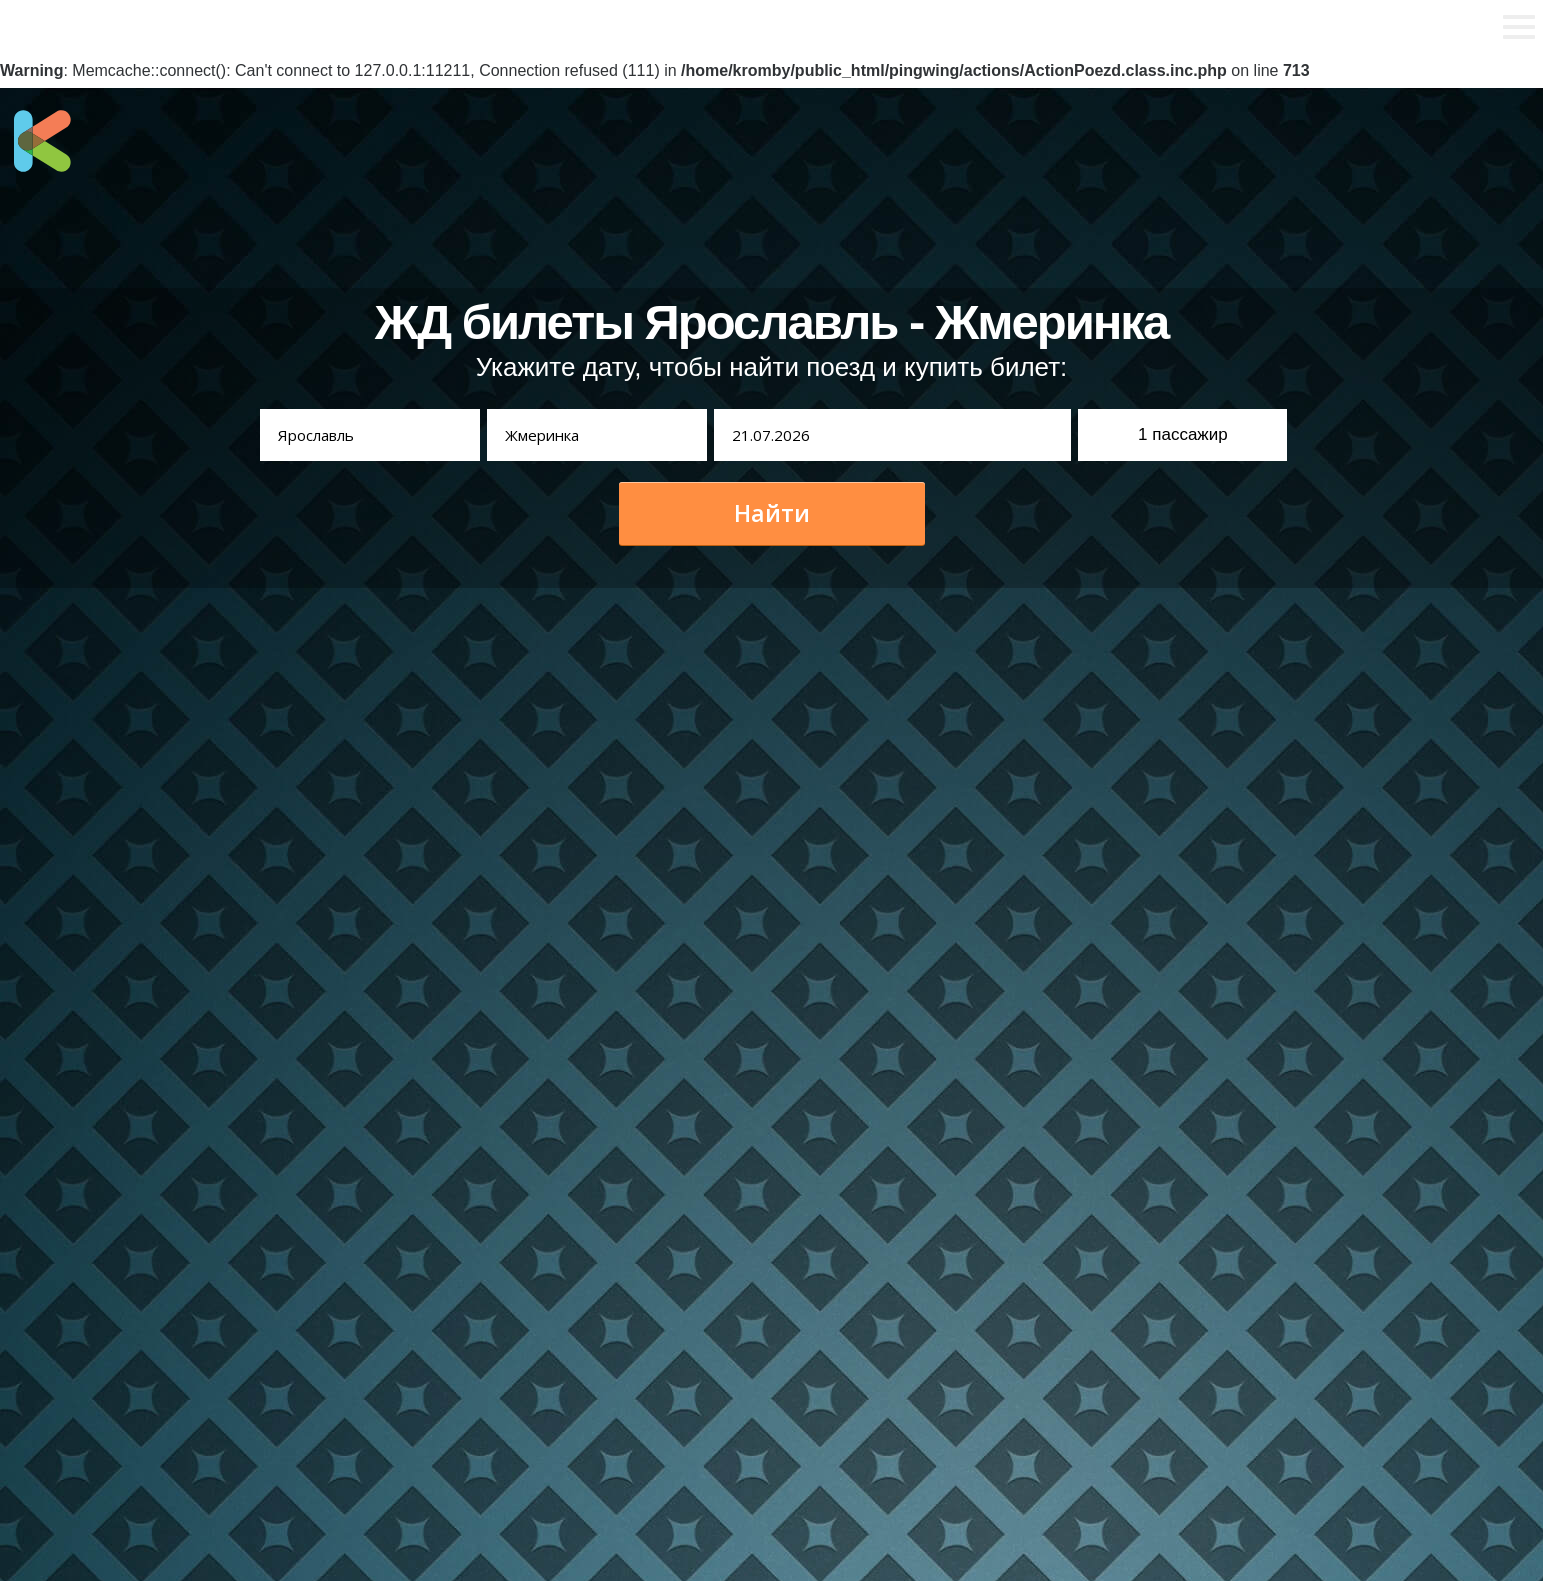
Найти (772, 513)
